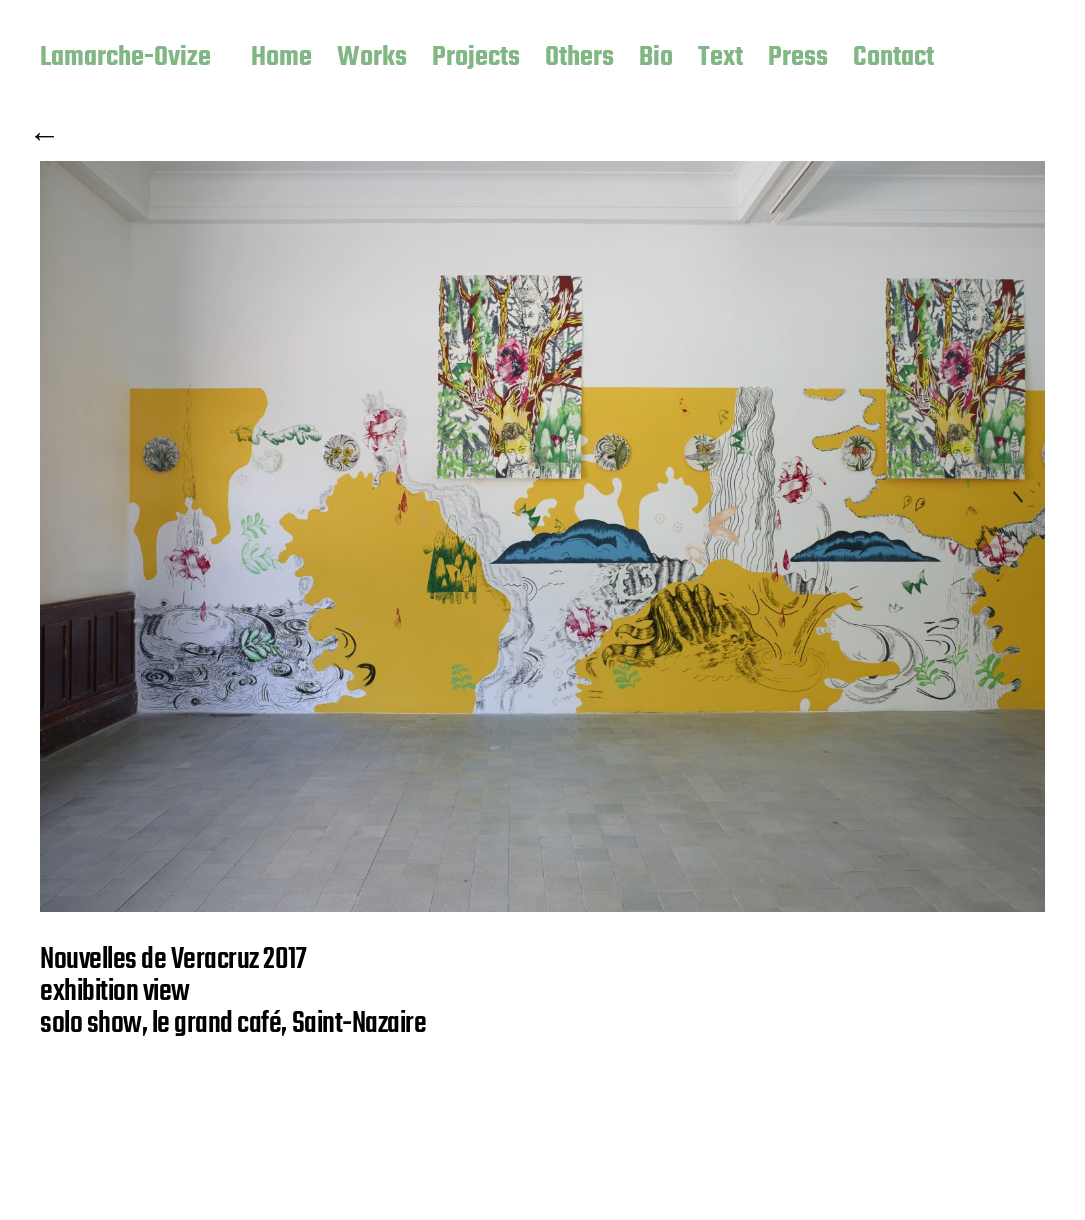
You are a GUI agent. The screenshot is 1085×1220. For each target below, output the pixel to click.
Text (720, 59)
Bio (656, 59)
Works (372, 59)
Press (798, 59)
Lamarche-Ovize (125, 59)
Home (281, 59)
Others (579, 59)
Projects (476, 59)
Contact (893, 59)
